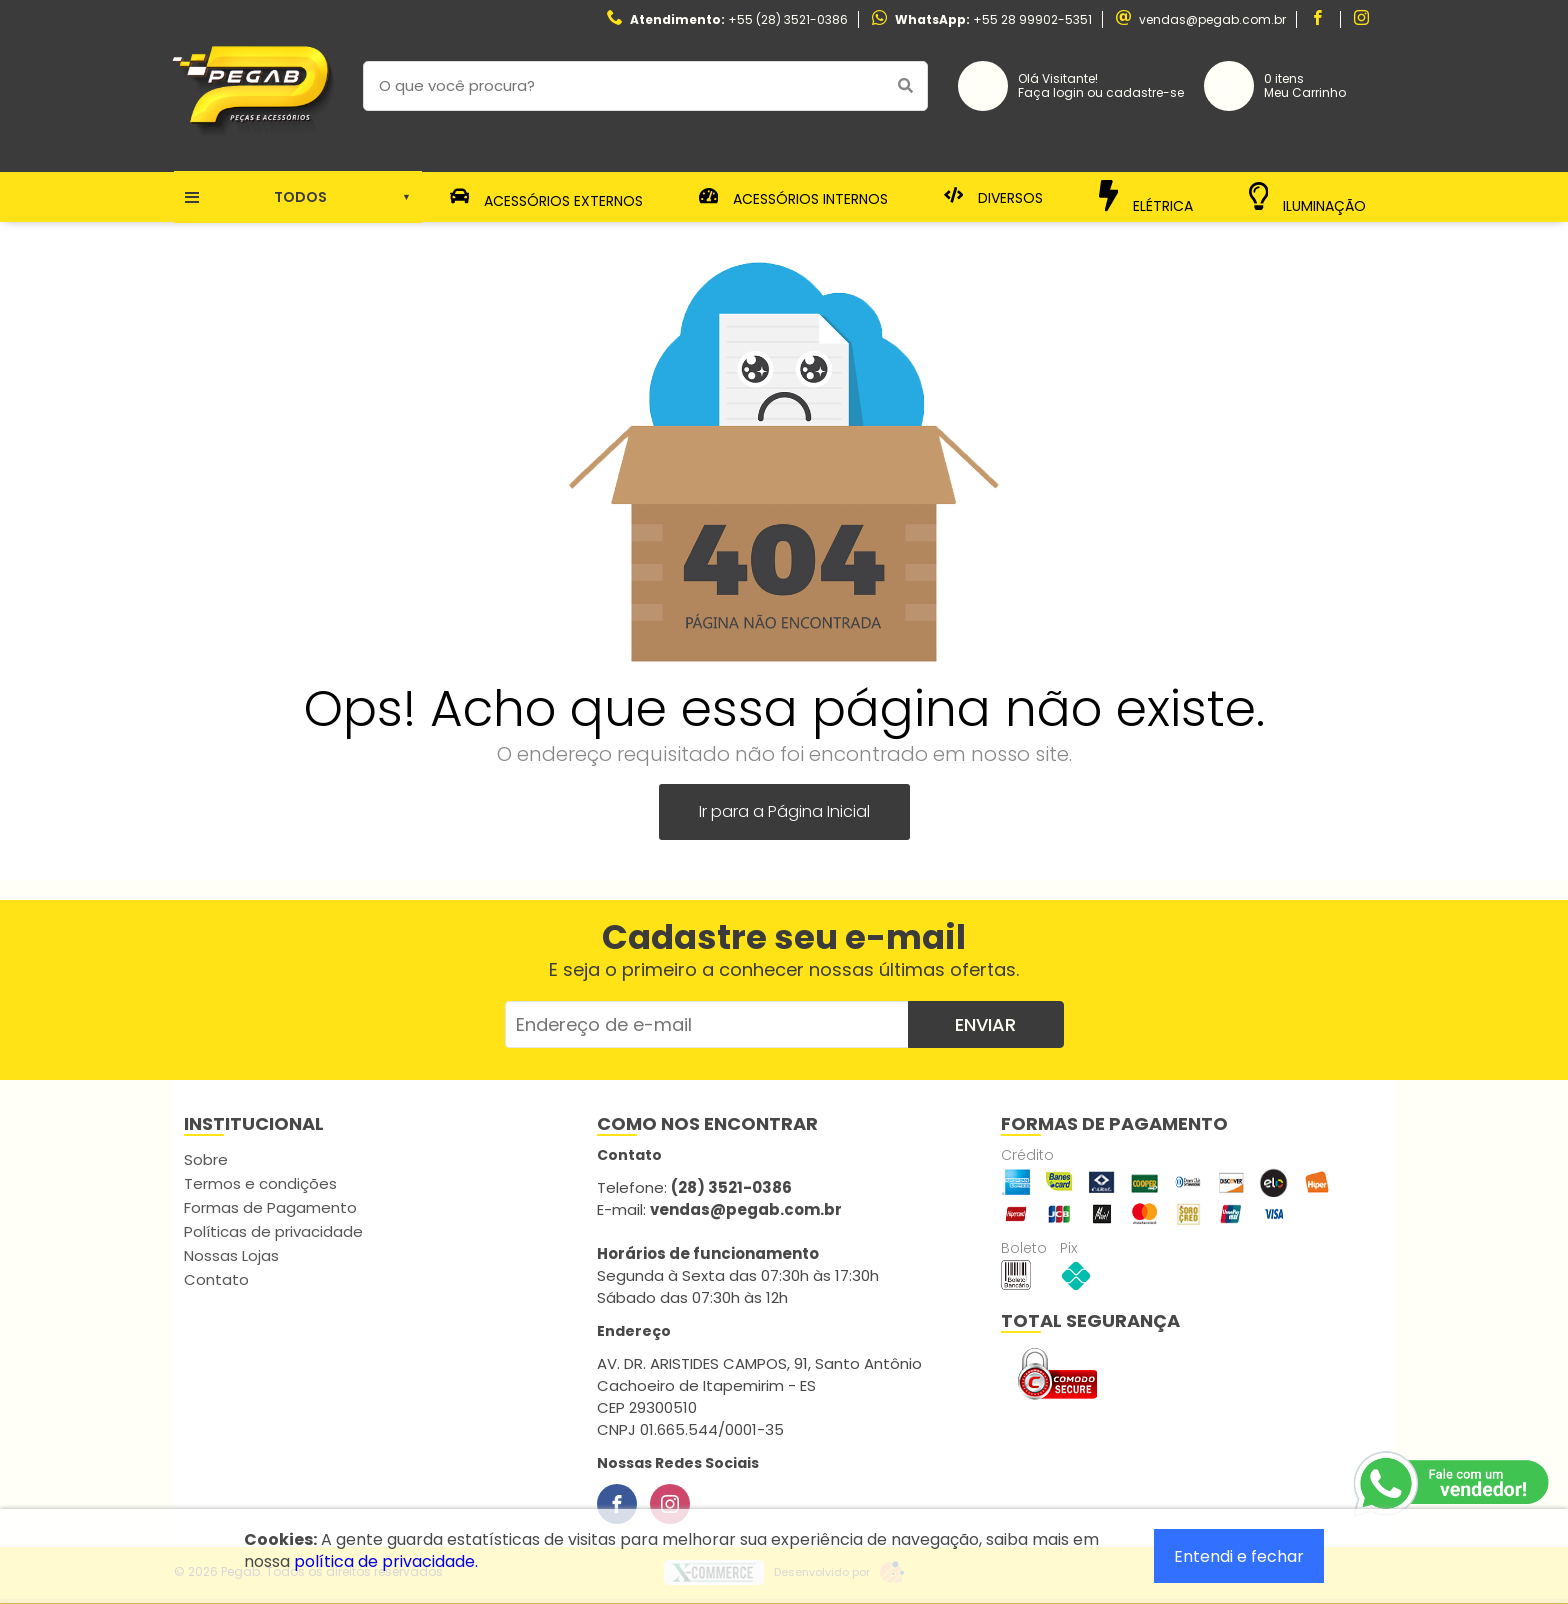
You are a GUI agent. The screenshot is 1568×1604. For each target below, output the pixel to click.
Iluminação (1308, 197)
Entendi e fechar (1239, 1556)
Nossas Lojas (231, 1255)
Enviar (985, 1024)
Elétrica (1146, 196)
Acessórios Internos (794, 197)
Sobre (206, 1159)
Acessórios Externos (547, 197)
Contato (216, 1279)
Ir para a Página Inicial (784, 811)
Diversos (994, 197)
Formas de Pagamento (270, 1207)
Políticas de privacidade (273, 1231)
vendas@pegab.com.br (1212, 19)
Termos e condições (260, 1183)
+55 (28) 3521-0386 (788, 19)
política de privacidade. (386, 1561)
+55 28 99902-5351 (1032, 19)
